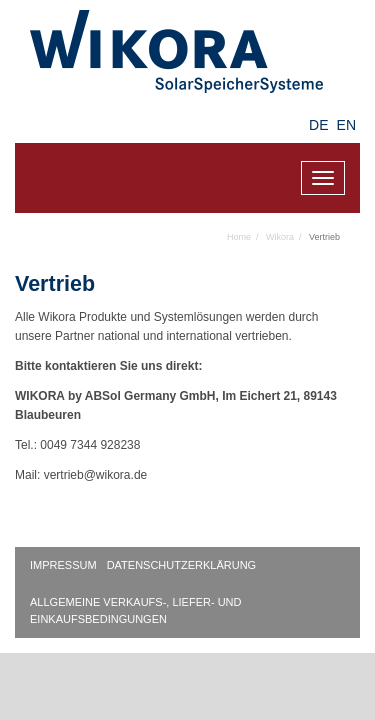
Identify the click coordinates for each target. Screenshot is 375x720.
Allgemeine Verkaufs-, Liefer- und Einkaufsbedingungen (136, 610)
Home (239, 237)
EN (346, 125)
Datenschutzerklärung (182, 565)
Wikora (280, 237)
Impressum (63, 565)
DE (318, 125)
